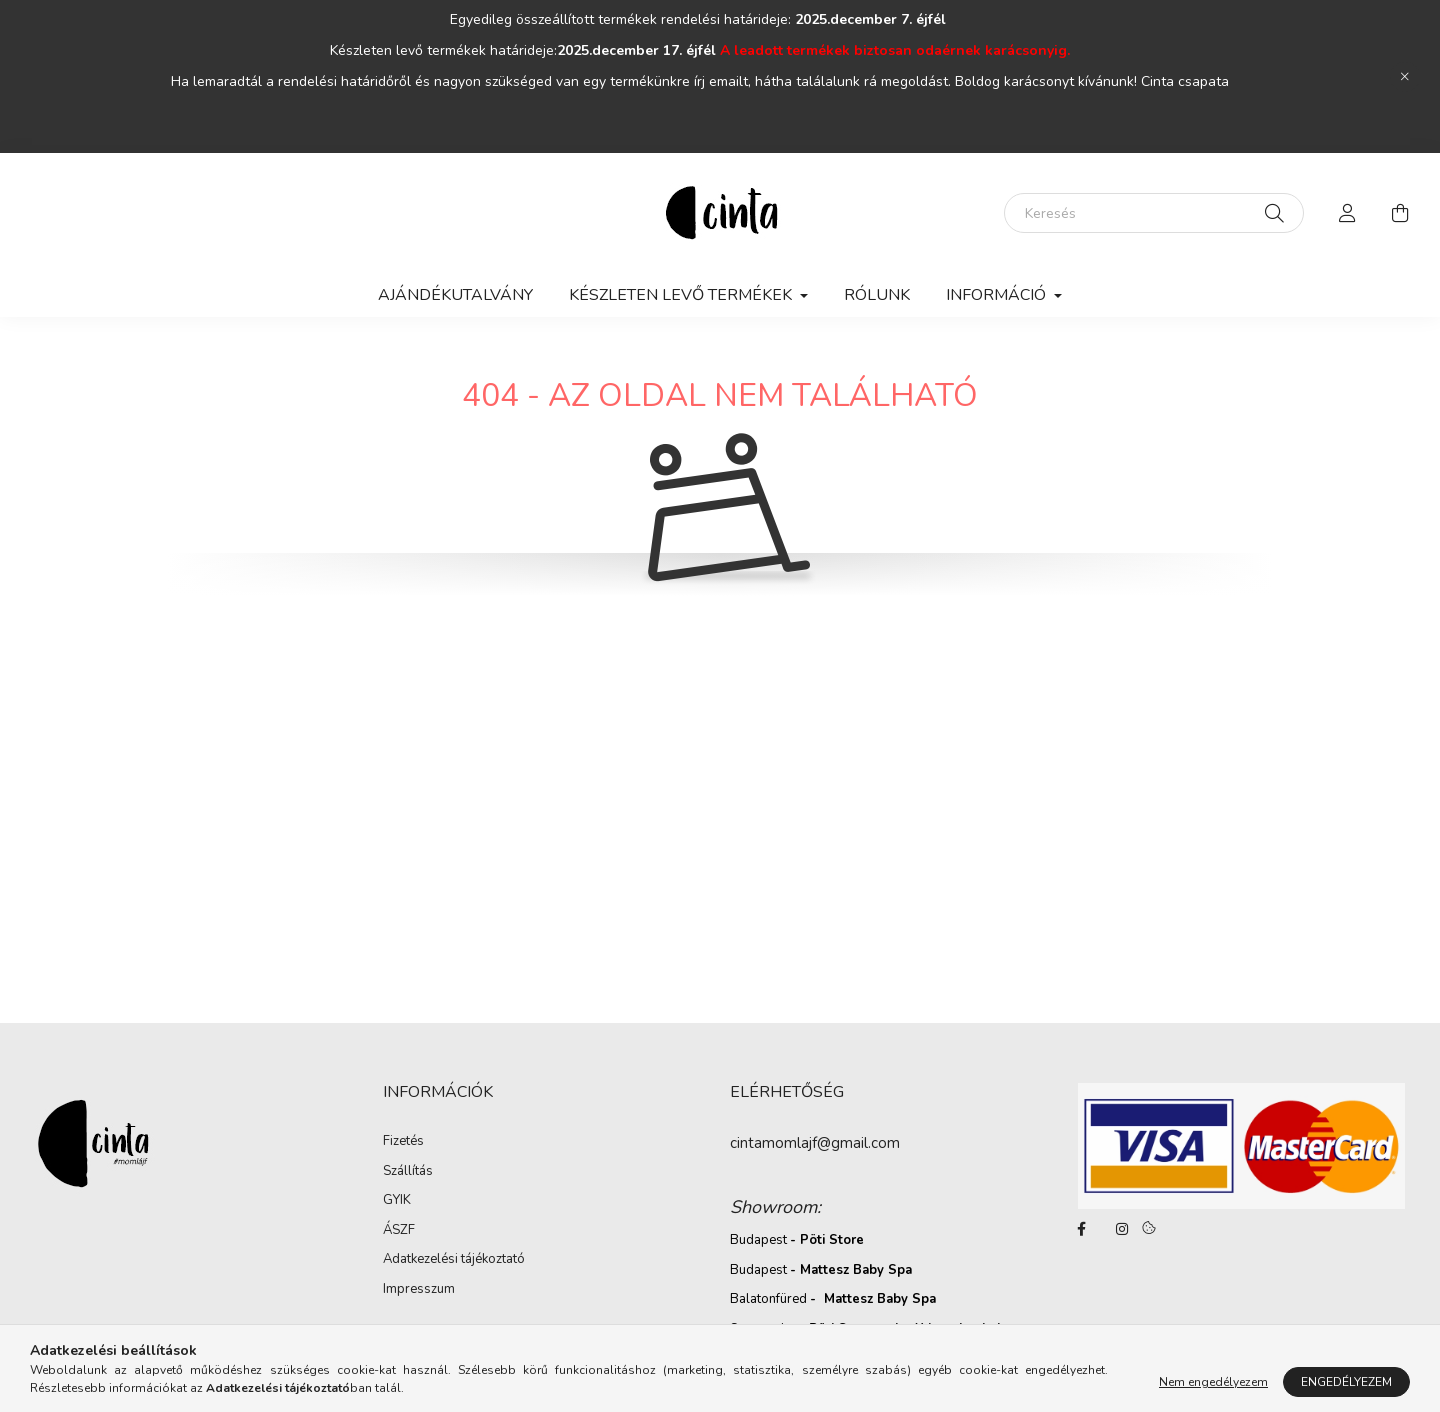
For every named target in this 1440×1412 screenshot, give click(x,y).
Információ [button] (998, 295)
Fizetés (403, 1141)
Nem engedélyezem (1213, 1382)
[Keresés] (1154, 213)
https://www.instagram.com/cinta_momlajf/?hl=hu (1122, 1229)
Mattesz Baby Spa (856, 1270)
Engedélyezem (1346, 1382)
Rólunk (877, 295)
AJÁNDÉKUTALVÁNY (455, 295)
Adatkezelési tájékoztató (454, 1259)
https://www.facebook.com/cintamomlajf (1082, 1229)
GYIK (397, 1200)
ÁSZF (399, 1230)
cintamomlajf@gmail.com (815, 1143)
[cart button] (1400, 213)
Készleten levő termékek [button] (682, 295)
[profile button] (1348, 213)
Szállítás (408, 1171)
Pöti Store (832, 1240)
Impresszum (419, 1289)
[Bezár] (1405, 77)
